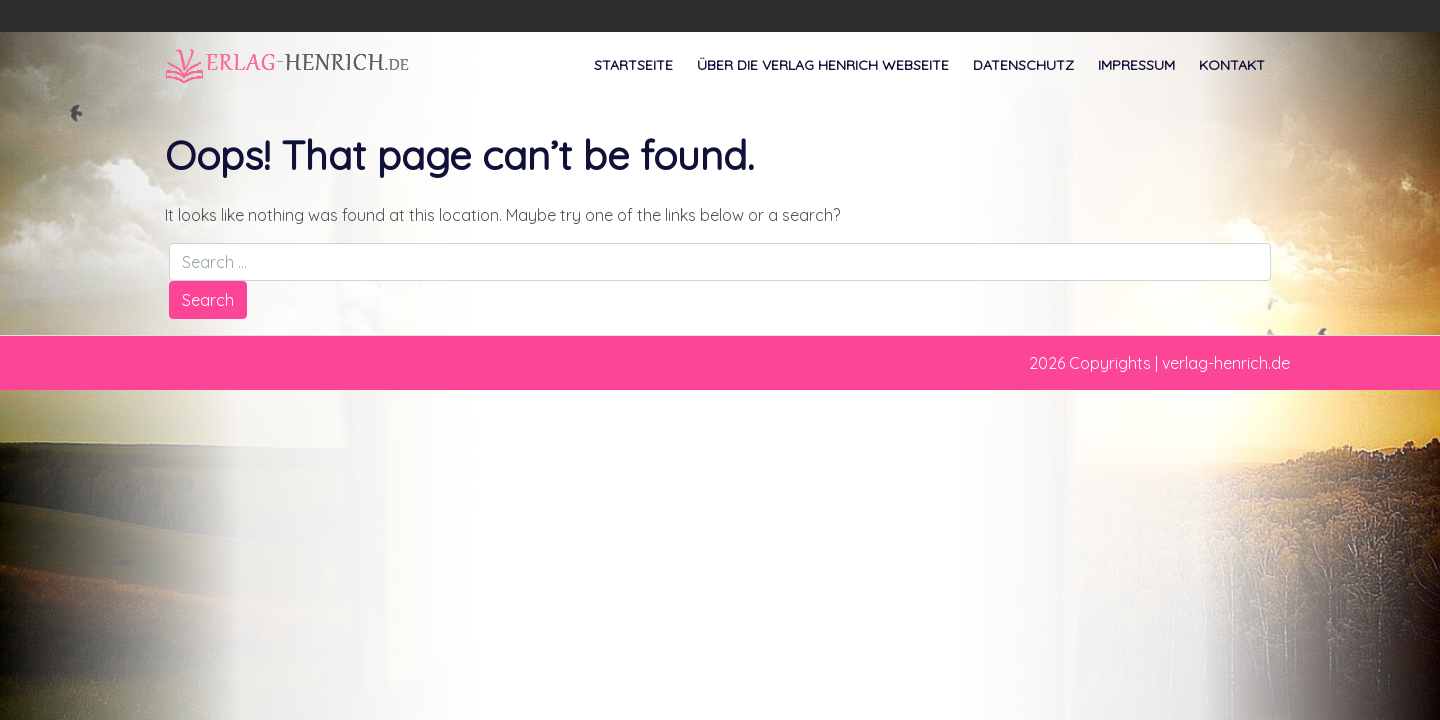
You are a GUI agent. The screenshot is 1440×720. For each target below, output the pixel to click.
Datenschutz (1023, 65)
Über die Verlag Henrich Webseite (823, 65)
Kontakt (1232, 65)
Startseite (633, 65)
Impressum (1136, 65)
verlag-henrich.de (1226, 363)
